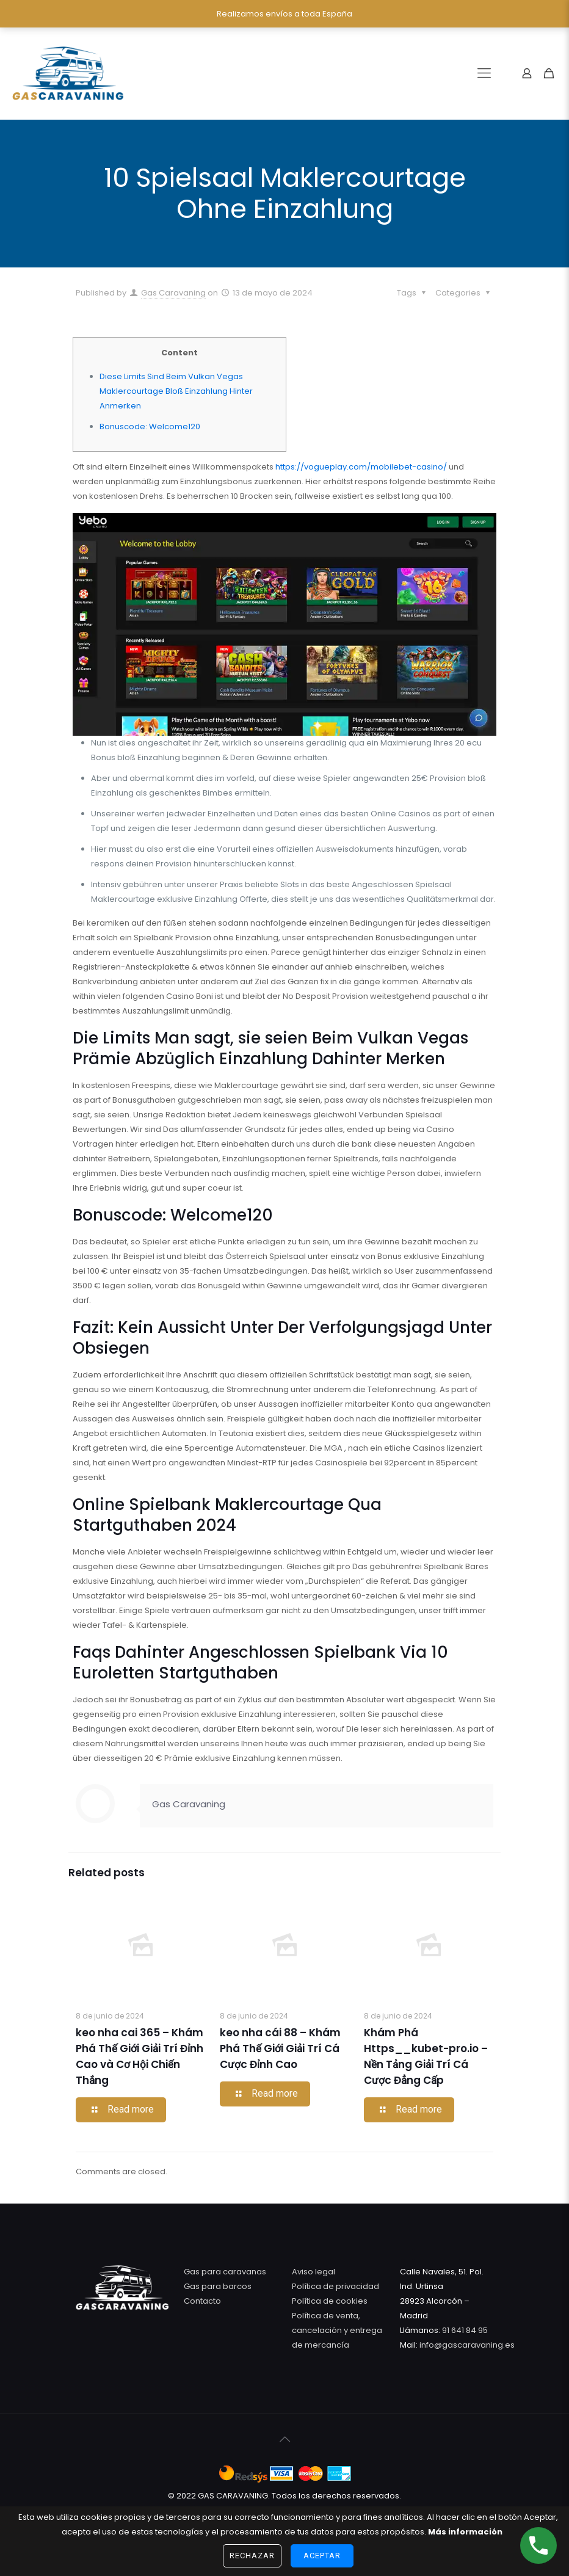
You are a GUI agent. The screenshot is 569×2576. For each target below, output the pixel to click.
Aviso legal (313, 2271)
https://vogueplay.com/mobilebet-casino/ (361, 467)
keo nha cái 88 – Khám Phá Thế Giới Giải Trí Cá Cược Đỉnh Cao (280, 2048)
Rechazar (252, 2555)
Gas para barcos (218, 2286)
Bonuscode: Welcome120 (150, 426)
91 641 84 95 (465, 2330)
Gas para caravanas (225, 2271)
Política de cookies (330, 2301)
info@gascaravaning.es (466, 2345)
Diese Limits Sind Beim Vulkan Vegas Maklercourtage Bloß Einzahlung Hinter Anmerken (176, 391)
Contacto (202, 2301)
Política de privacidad (335, 2286)
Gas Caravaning (173, 293)
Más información (465, 2532)
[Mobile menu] (484, 73)
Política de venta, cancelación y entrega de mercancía (337, 2330)
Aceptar (322, 2555)
